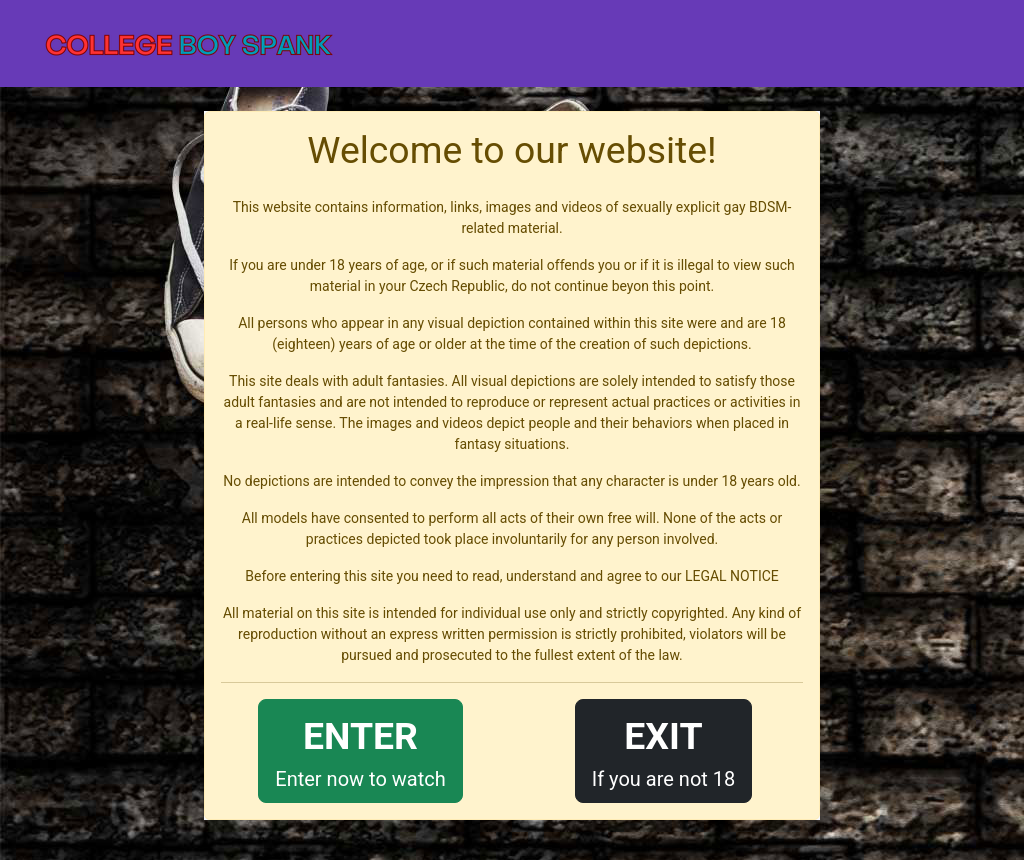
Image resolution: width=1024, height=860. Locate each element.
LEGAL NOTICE (732, 576)
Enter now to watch (360, 749)
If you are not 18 (664, 749)
